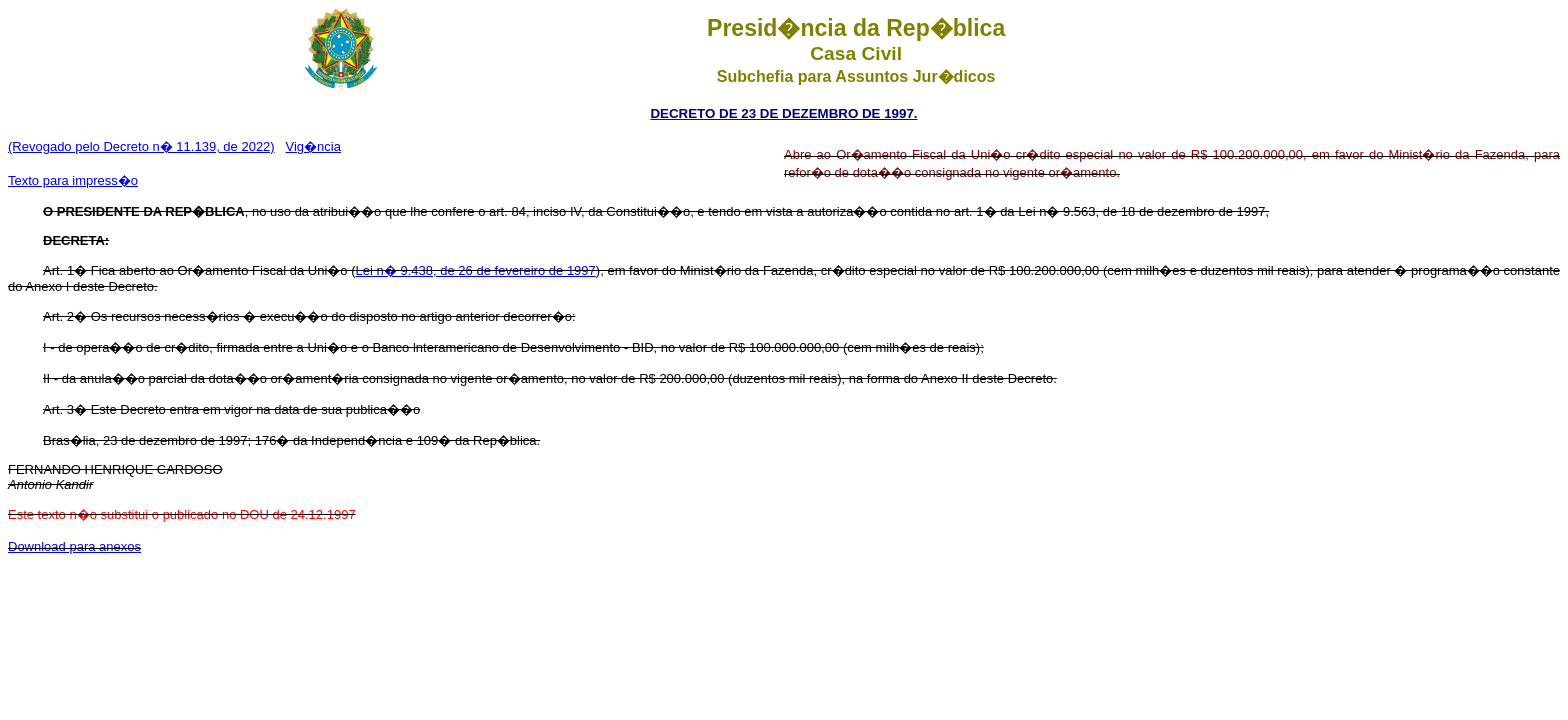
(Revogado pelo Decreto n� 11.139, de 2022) (141, 146)
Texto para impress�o (73, 180)
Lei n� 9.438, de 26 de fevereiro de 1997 (476, 270)
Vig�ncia (313, 146)
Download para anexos (74, 546)
